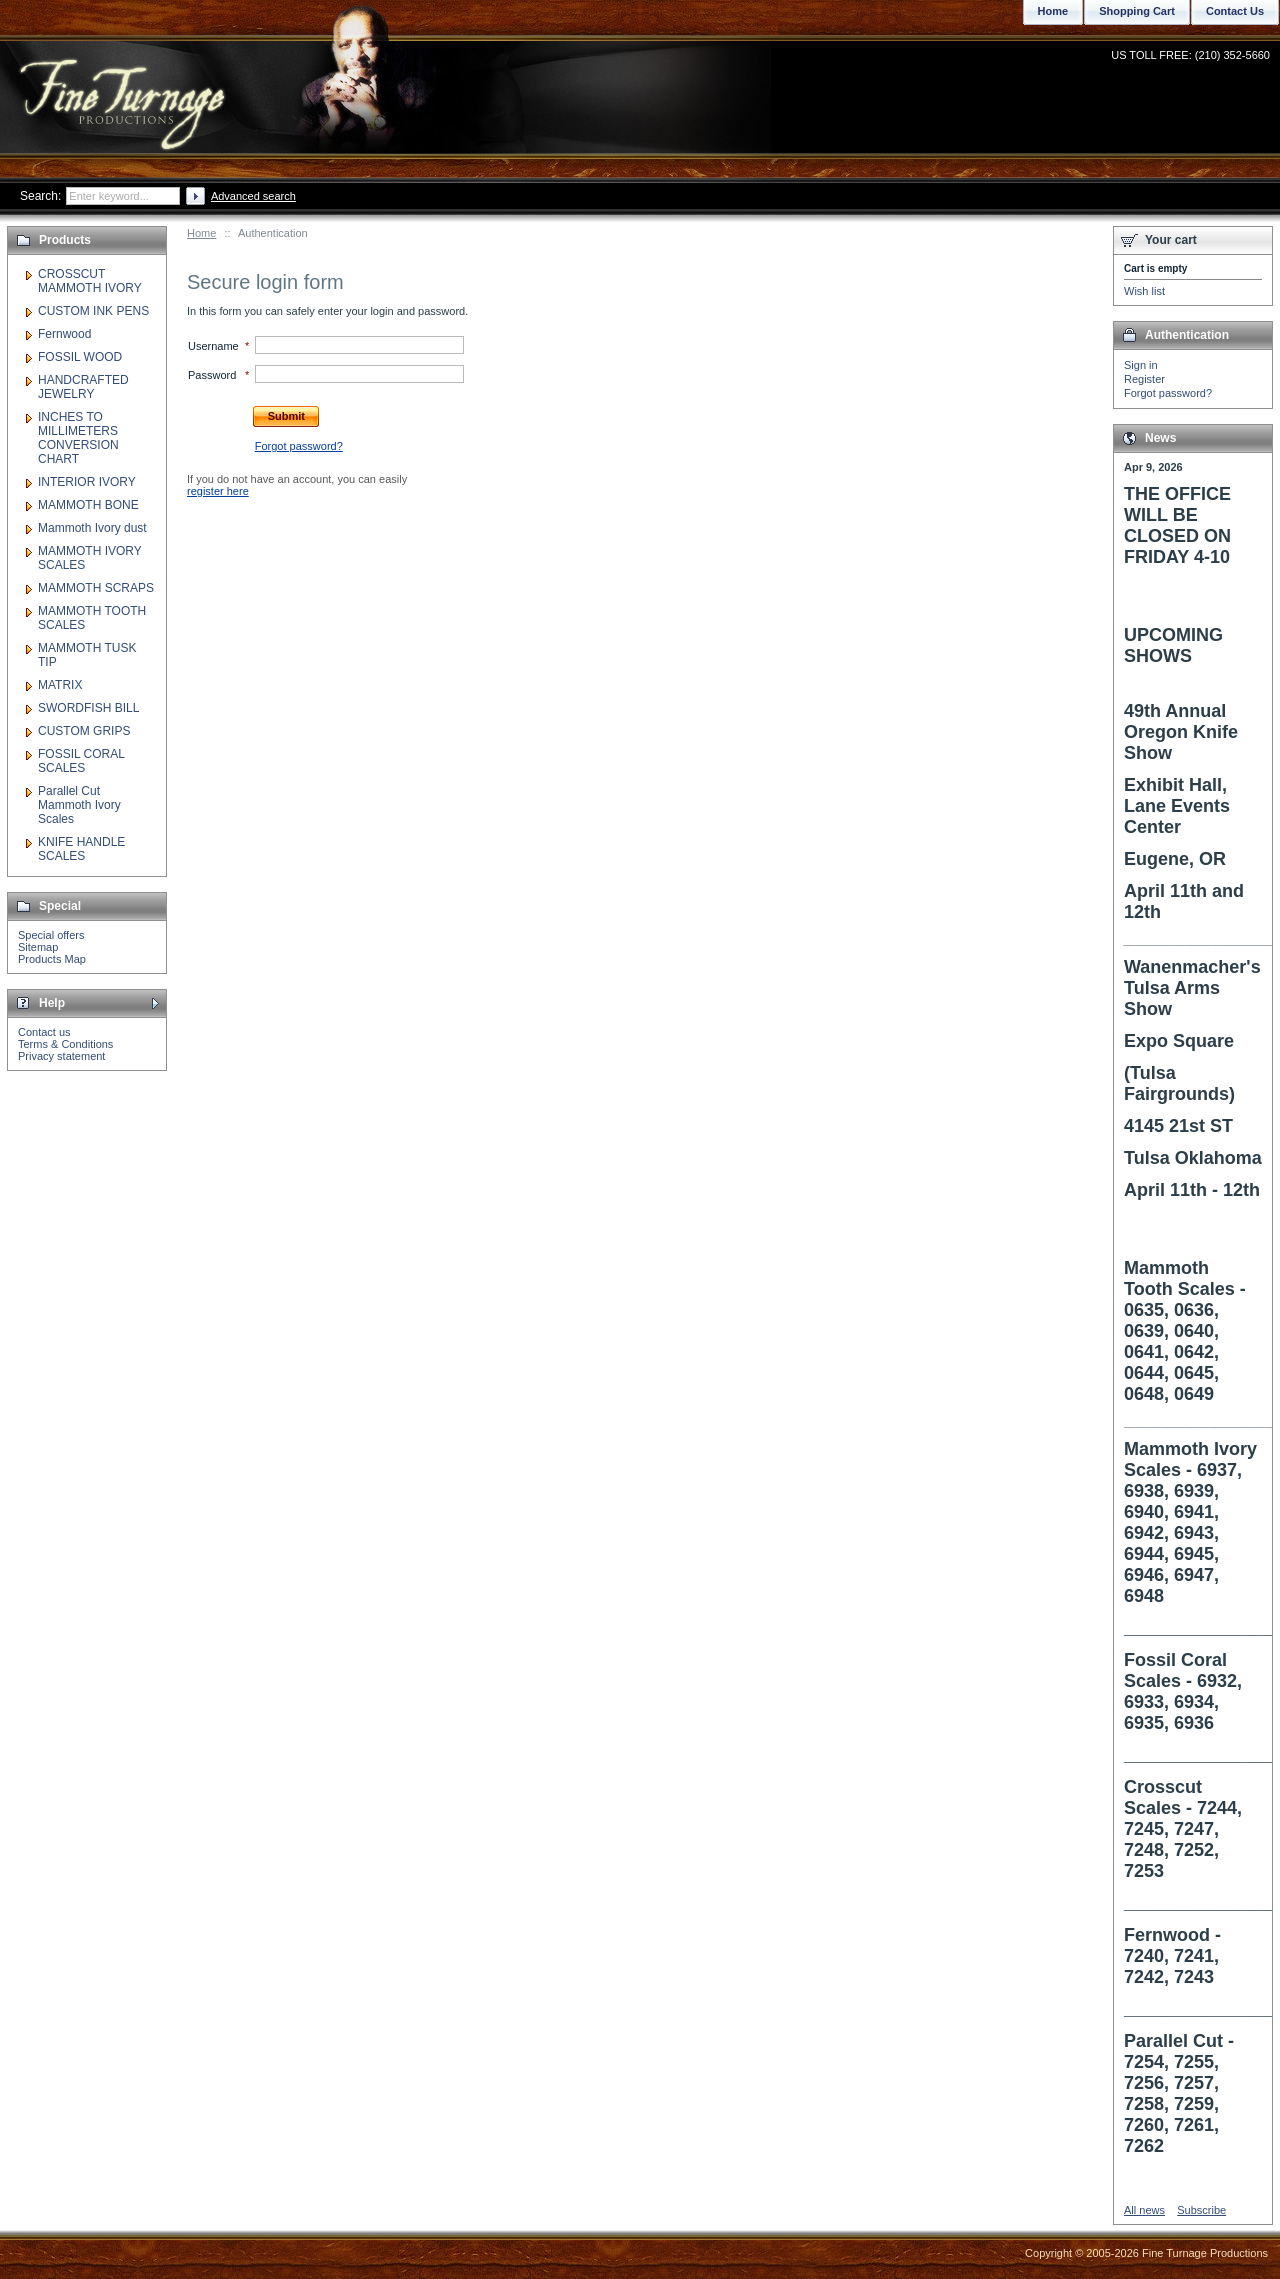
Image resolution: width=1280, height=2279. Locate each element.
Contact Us (1235, 11)
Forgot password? (1168, 393)
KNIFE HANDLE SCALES (81, 849)
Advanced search (253, 196)
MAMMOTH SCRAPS (96, 588)
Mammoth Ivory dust (92, 528)
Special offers (51, 935)
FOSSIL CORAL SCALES (81, 761)
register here (218, 491)
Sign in (1141, 365)
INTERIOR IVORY (87, 482)
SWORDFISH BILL (88, 708)
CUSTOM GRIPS (84, 731)
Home (201, 233)
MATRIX (60, 685)
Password (212, 375)
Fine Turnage (124, 85)
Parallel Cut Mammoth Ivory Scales (79, 805)
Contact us (44, 1032)
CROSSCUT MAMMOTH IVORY (90, 281)
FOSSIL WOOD (80, 357)
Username (213, 346)
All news (1144, 2210)
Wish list (1144, 291)
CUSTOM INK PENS (93, 311)
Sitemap (38, 947)
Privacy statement (61, 1056)
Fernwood (64, 334)
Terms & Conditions (65, 1044)
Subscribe (1201, 2210)
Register (1144, 379)
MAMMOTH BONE (88, 505)
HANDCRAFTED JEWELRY (83, 387)
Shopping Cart (1137, 11)
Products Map (52, 959)
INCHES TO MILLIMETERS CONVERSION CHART (78, 438)
